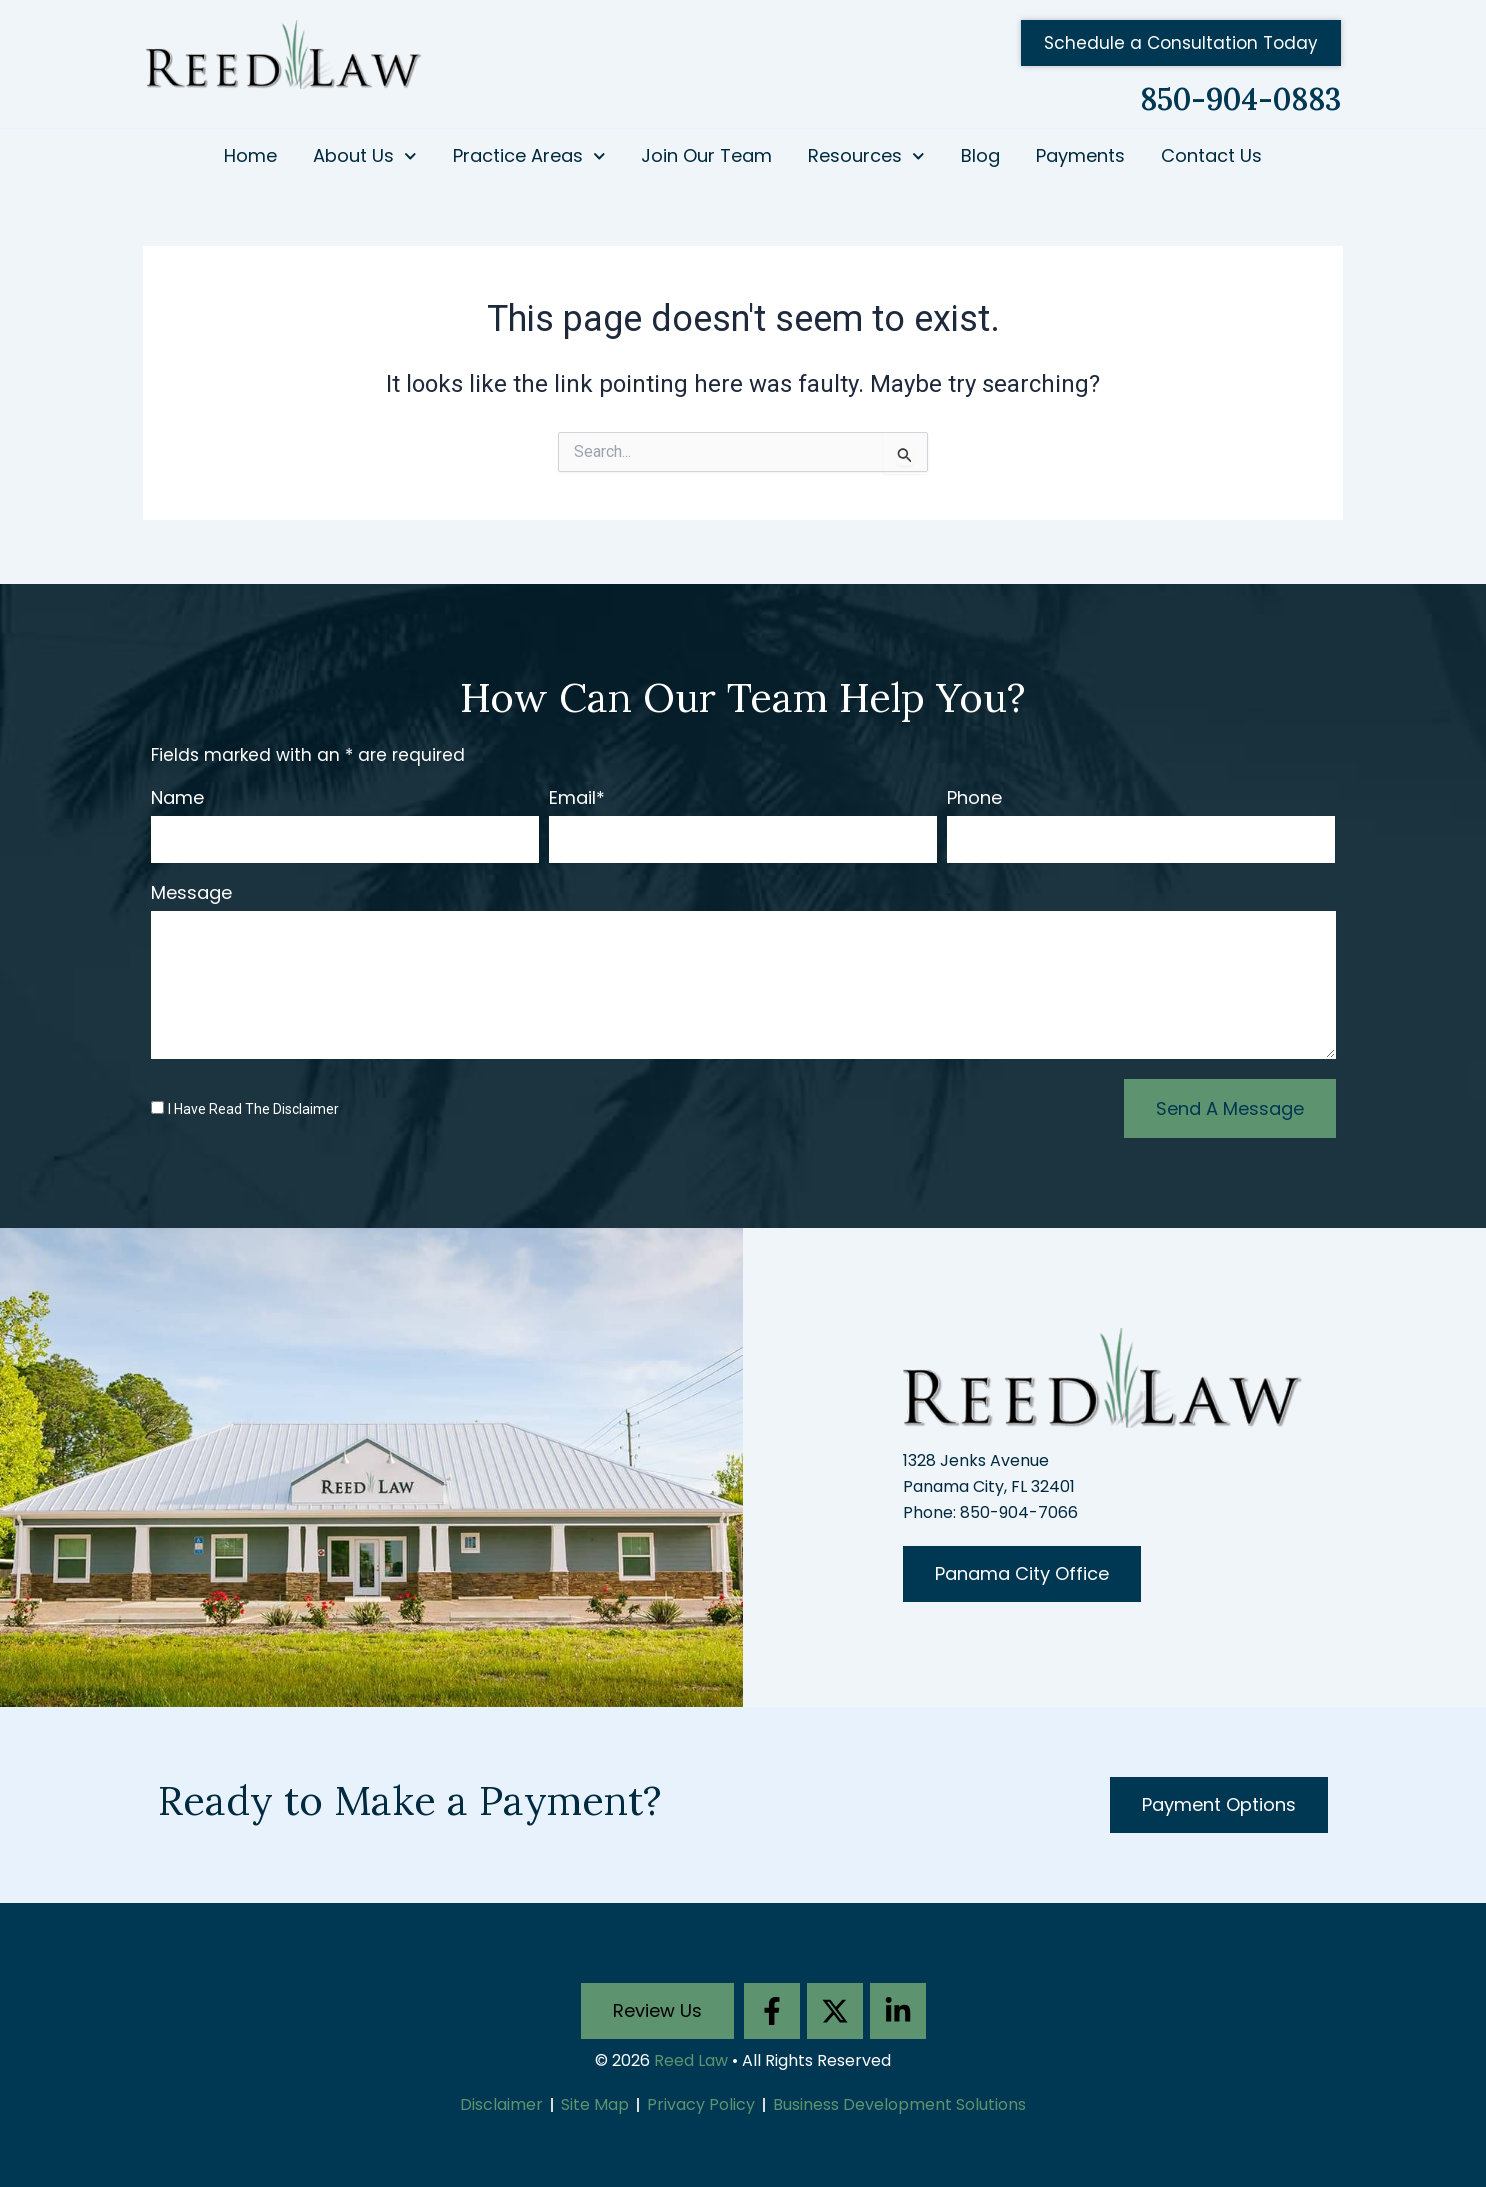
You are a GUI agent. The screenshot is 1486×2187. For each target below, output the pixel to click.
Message (191, 894)
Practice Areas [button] (529, 156)
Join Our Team (706, 155)
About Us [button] (365, 156)
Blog (980, 155)
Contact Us (1211, 155)
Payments (1080, 155)
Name (177, 799)
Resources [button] (866, 156)
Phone (974, 799)
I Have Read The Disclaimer (253, 1109)
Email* (577, 799)
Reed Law (691, 2060)
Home (250, 155)
